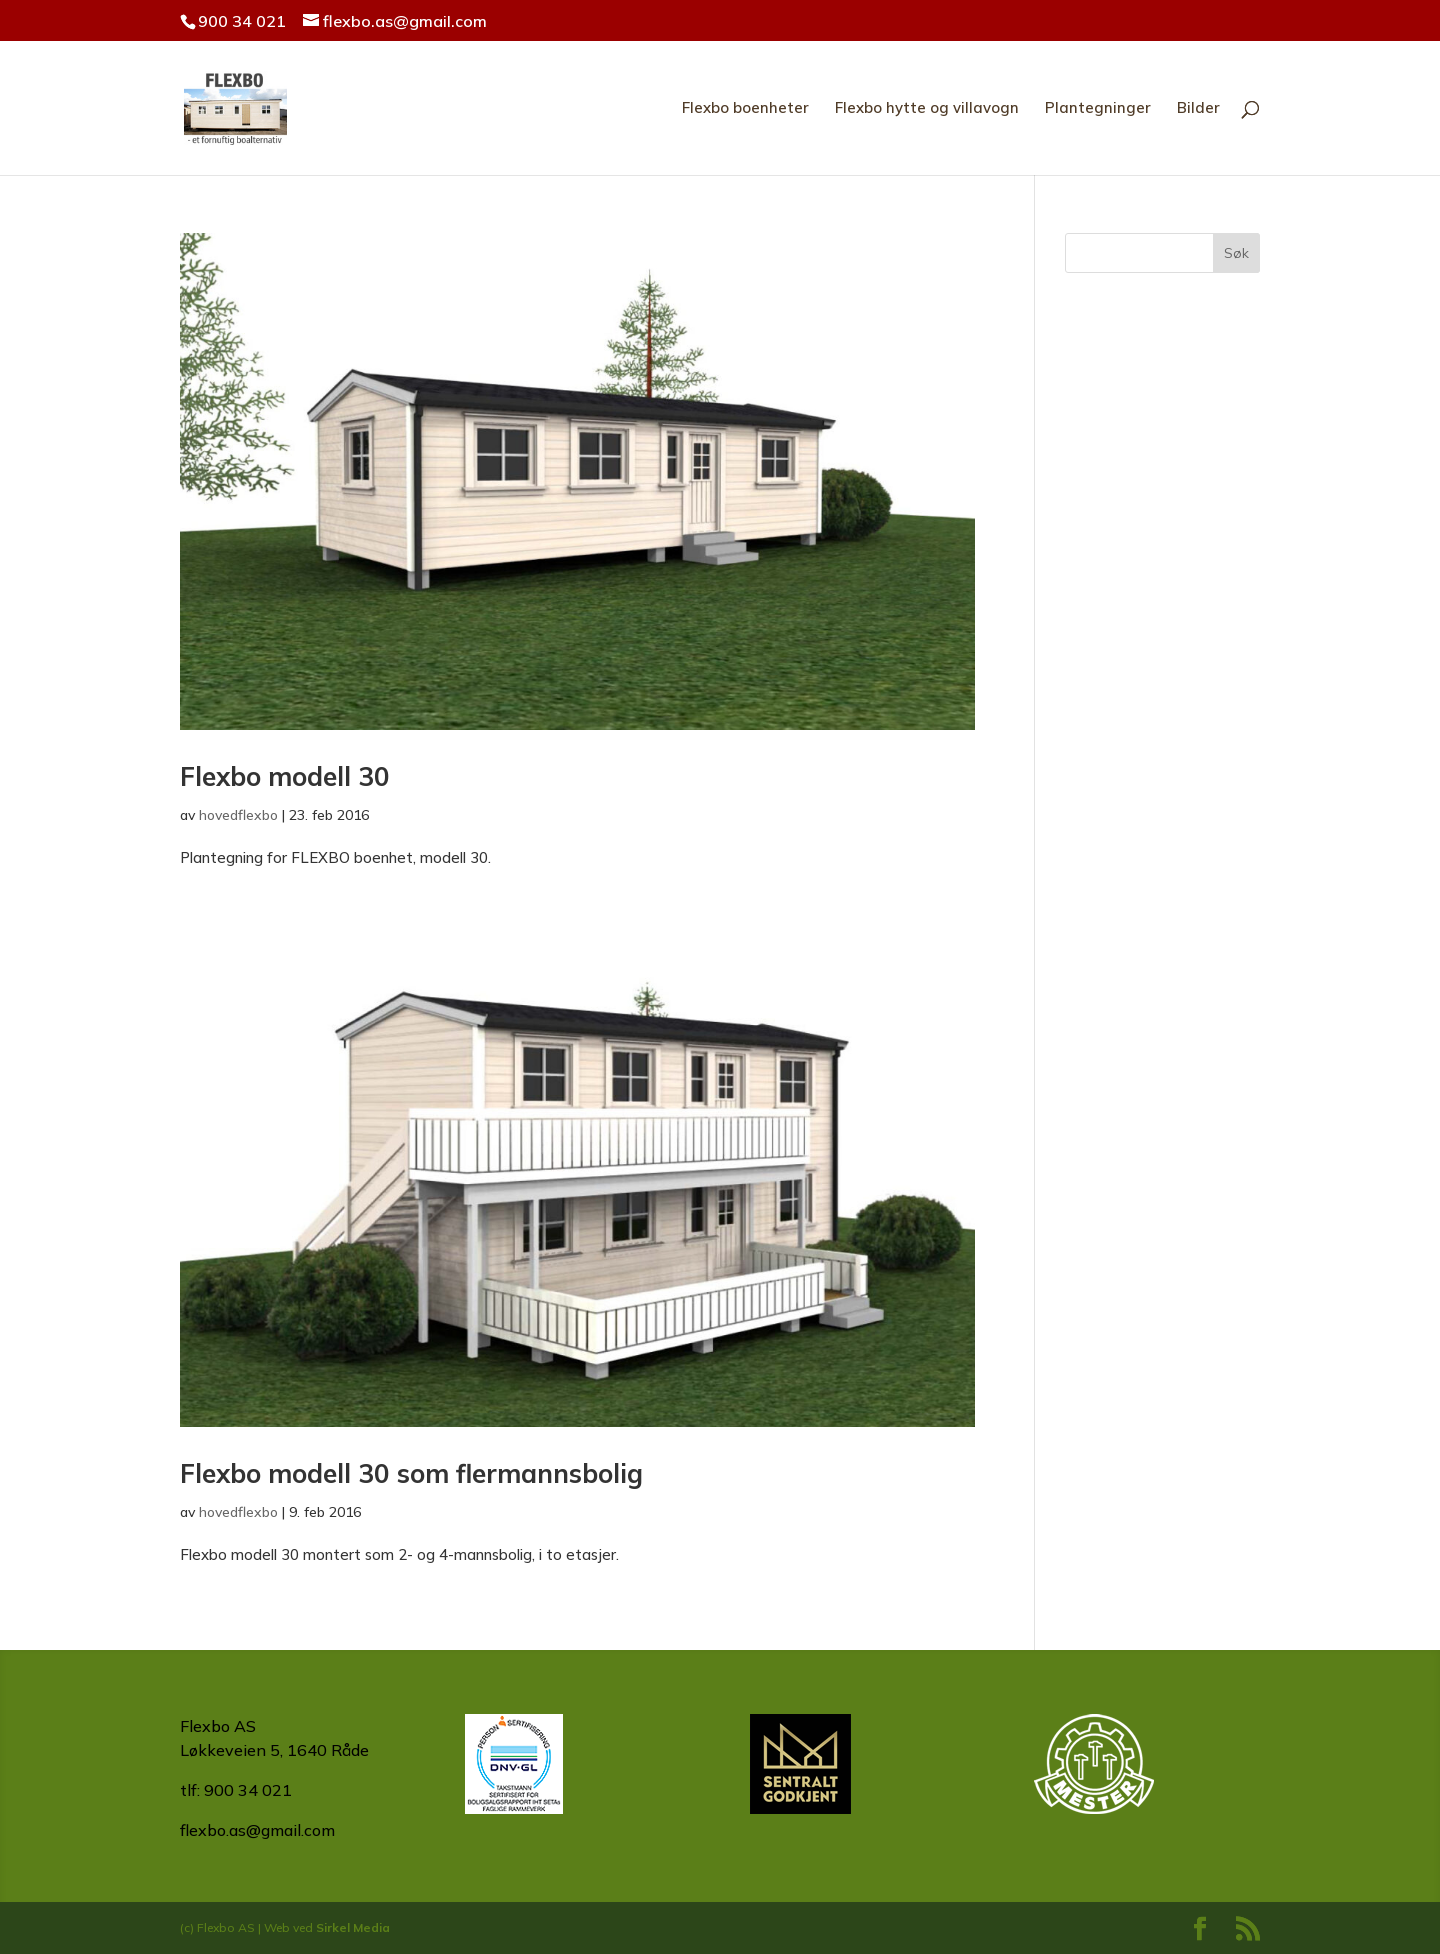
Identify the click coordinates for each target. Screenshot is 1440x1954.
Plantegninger (1098, 109)
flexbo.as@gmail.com (257, 1830)
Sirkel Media (353, 1927)
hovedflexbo (238, 815)
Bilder (1198, 109)
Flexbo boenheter (745, 109)
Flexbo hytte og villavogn (927, 109)
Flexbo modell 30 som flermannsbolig (411, 1473)
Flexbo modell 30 (285, 776)
